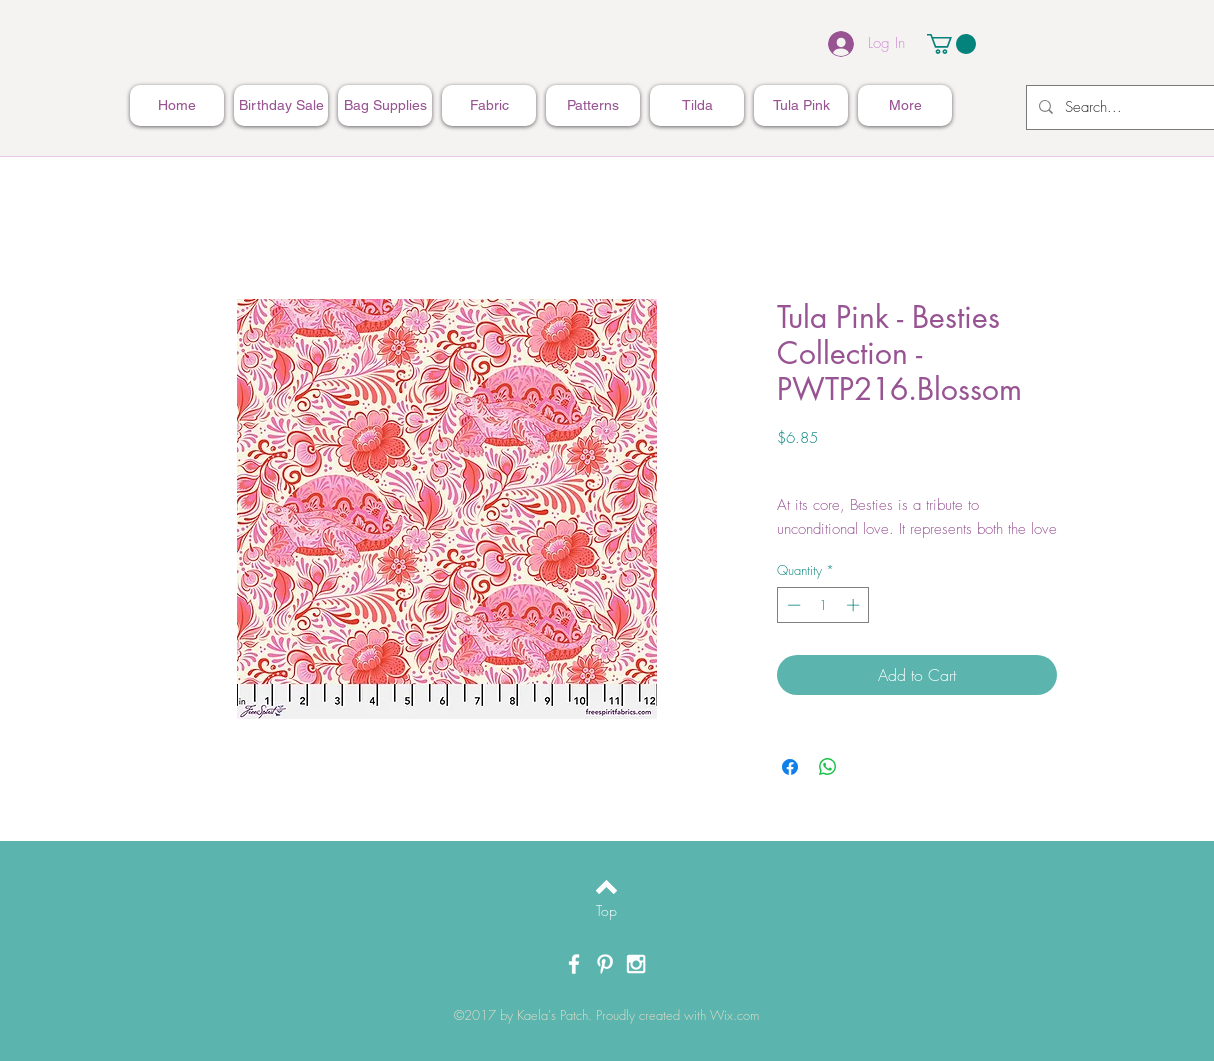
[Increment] (855, 605)
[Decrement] (792, 605)
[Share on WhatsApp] (828, 767)
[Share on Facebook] (790, 767)
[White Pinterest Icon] (605, 964)
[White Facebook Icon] (574, 964)
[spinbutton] (823, 605)
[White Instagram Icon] (636, 964)
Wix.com (734, 1015)
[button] (951, 44)
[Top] (606, 911)
